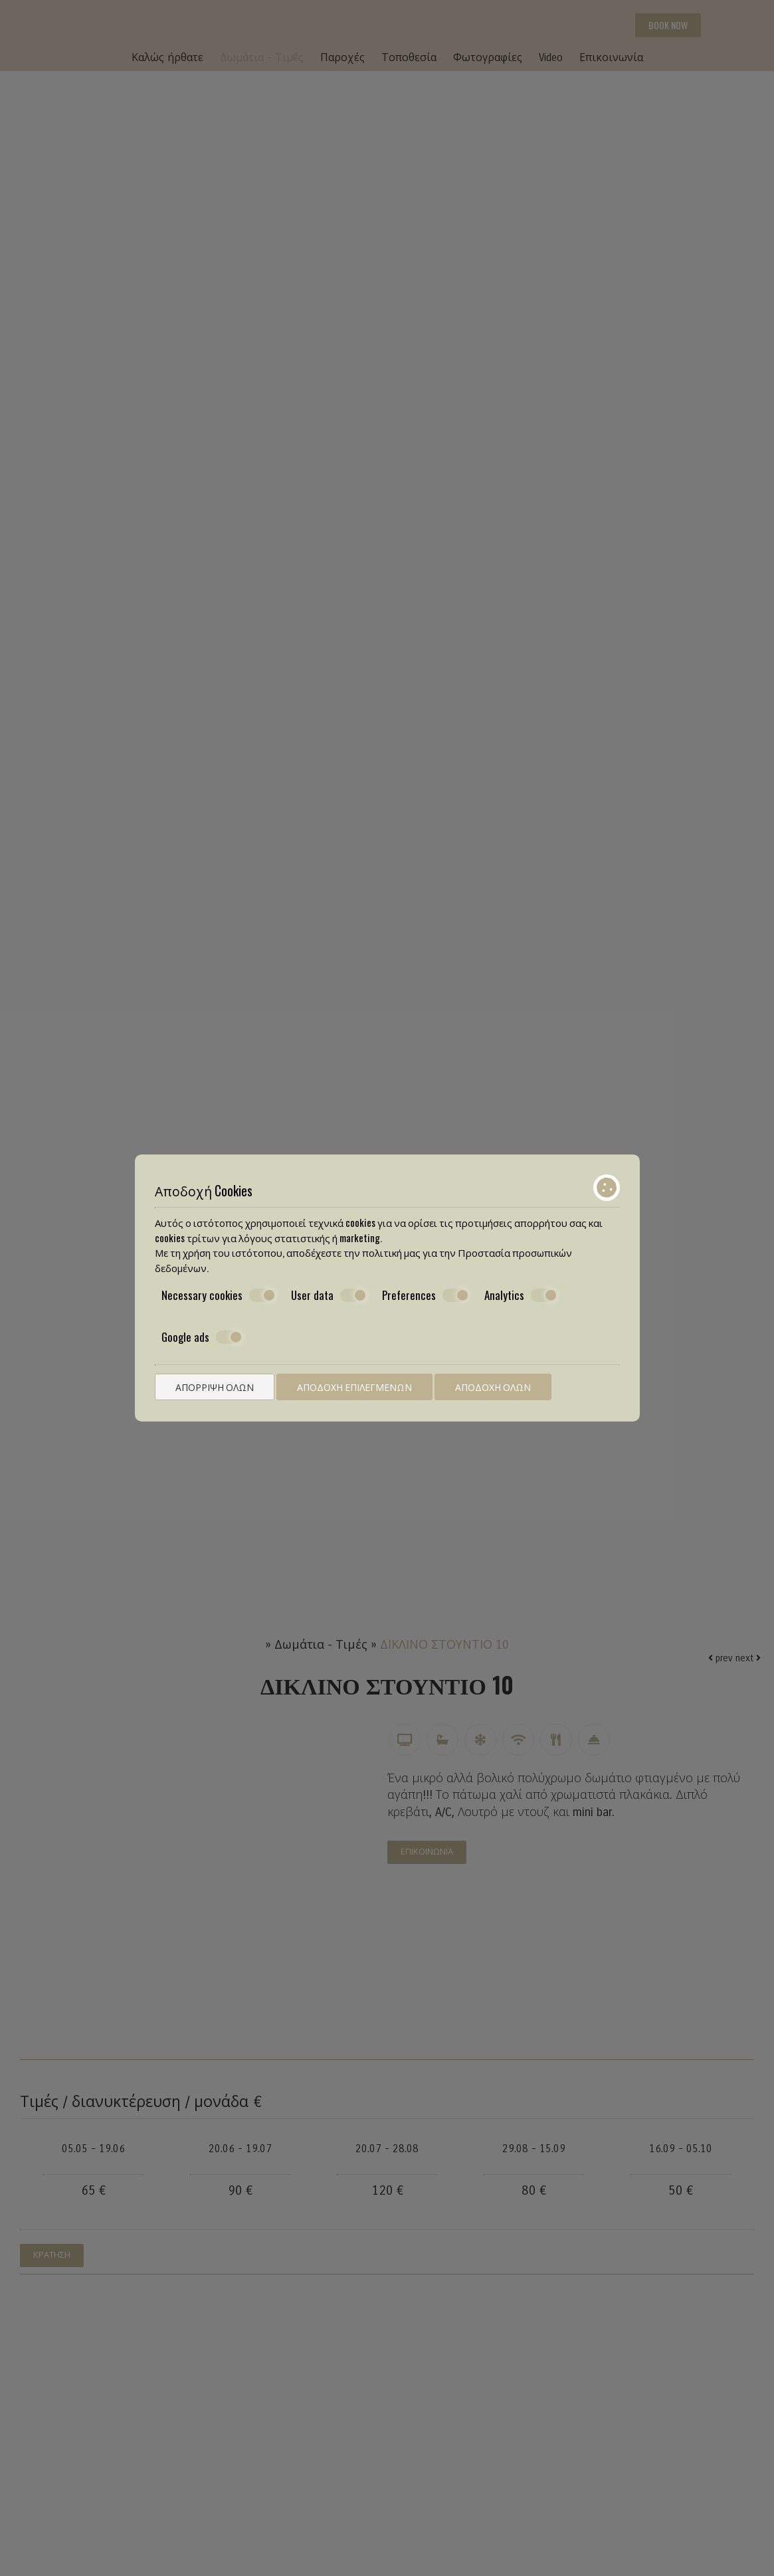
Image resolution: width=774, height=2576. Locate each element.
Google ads (201, 1336)
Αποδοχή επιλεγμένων (354, 1387)
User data (329, 1295)
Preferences (425, 1295)
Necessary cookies (218, 1295)
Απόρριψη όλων (214, 1387)
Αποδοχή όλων (493, 1387)
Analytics (520, 1295)
